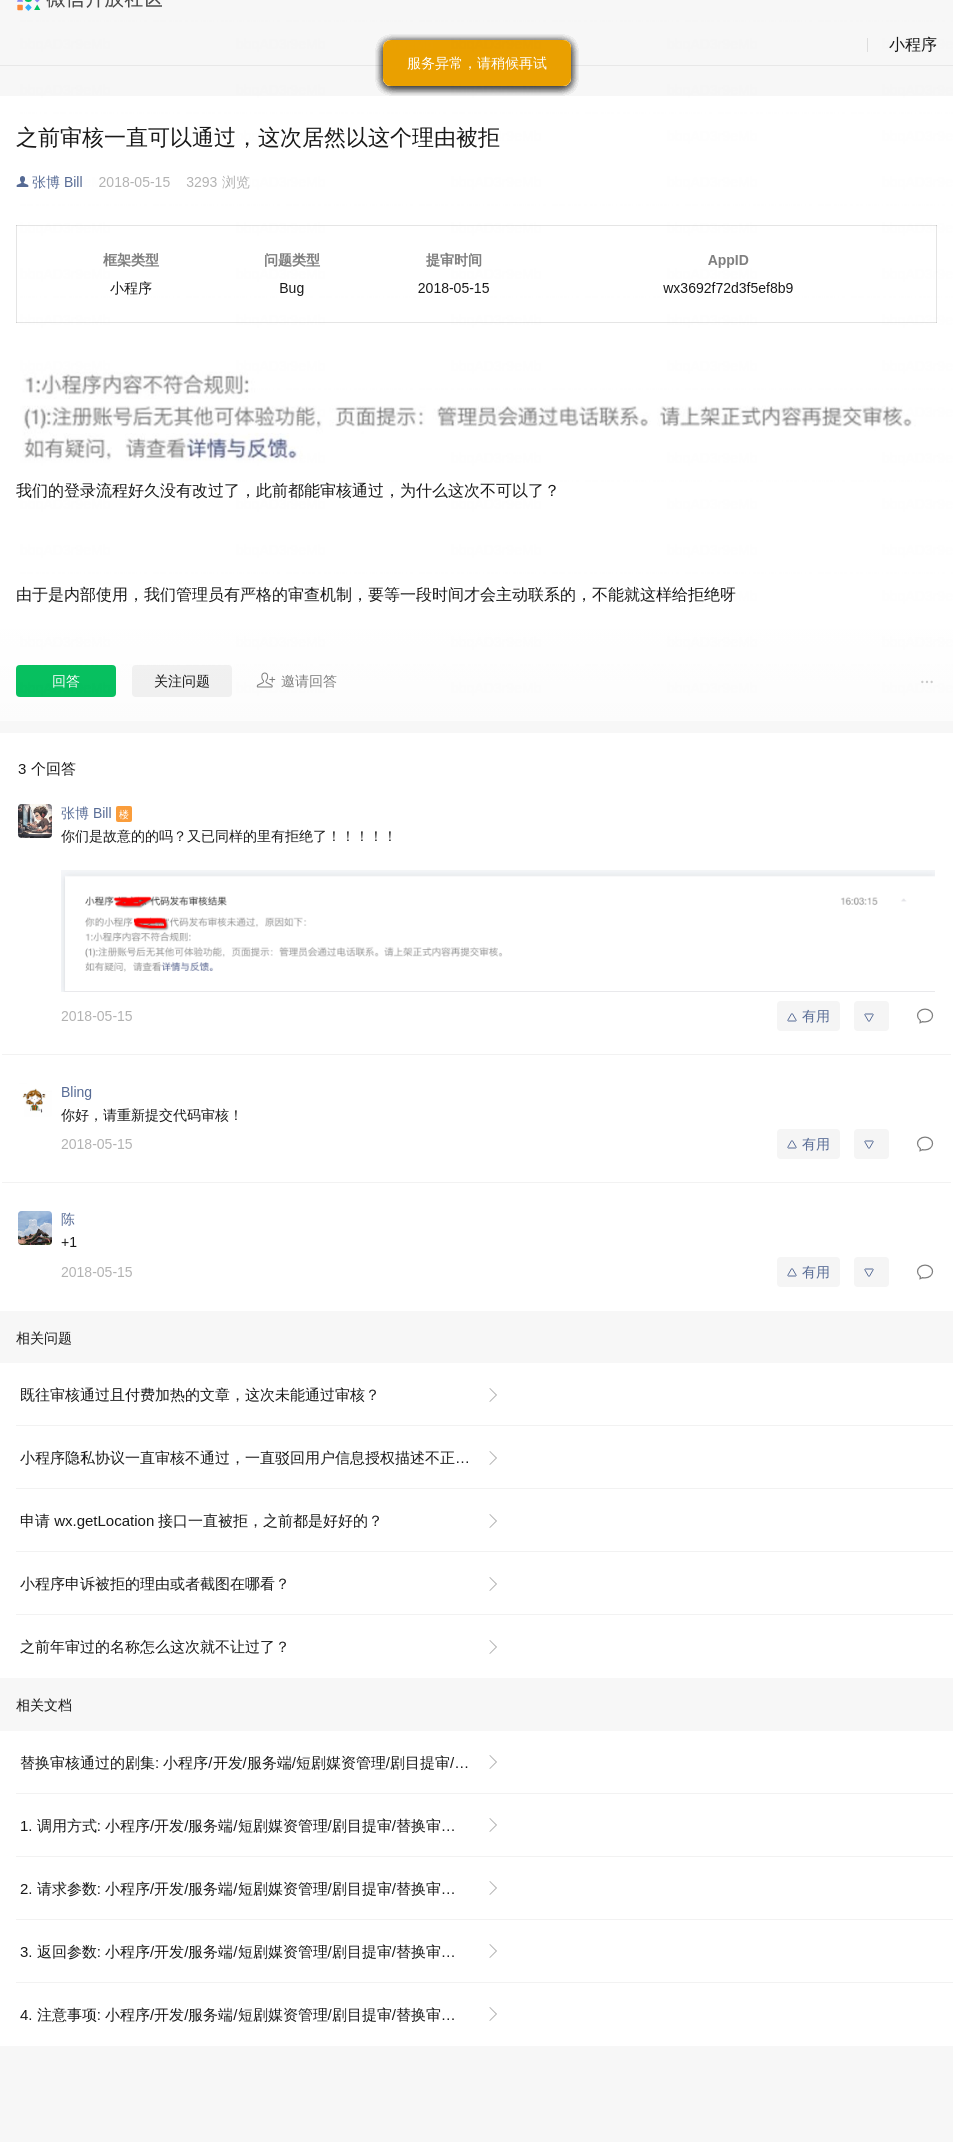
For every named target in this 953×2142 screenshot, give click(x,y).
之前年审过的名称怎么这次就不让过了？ (155, 1646)
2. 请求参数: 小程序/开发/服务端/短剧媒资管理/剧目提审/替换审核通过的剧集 (267, 1888)
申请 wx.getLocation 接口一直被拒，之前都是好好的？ (201, 1520)
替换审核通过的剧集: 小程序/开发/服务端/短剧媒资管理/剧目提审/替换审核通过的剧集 (267, 1762)
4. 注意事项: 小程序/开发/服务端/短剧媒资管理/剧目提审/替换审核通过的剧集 (267, 2014)
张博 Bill (57, 182)
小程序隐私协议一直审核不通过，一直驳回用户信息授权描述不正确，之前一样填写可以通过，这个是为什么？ (267, 1457)
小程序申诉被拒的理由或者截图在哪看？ (155, 1583)
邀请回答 (296, 680)
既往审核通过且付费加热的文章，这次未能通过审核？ (200, 1394)
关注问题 (182, 681)
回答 (66, 681)
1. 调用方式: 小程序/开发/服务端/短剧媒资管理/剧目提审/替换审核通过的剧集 (267, 1825)
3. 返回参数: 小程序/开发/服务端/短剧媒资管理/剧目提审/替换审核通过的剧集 (267, 1951)
